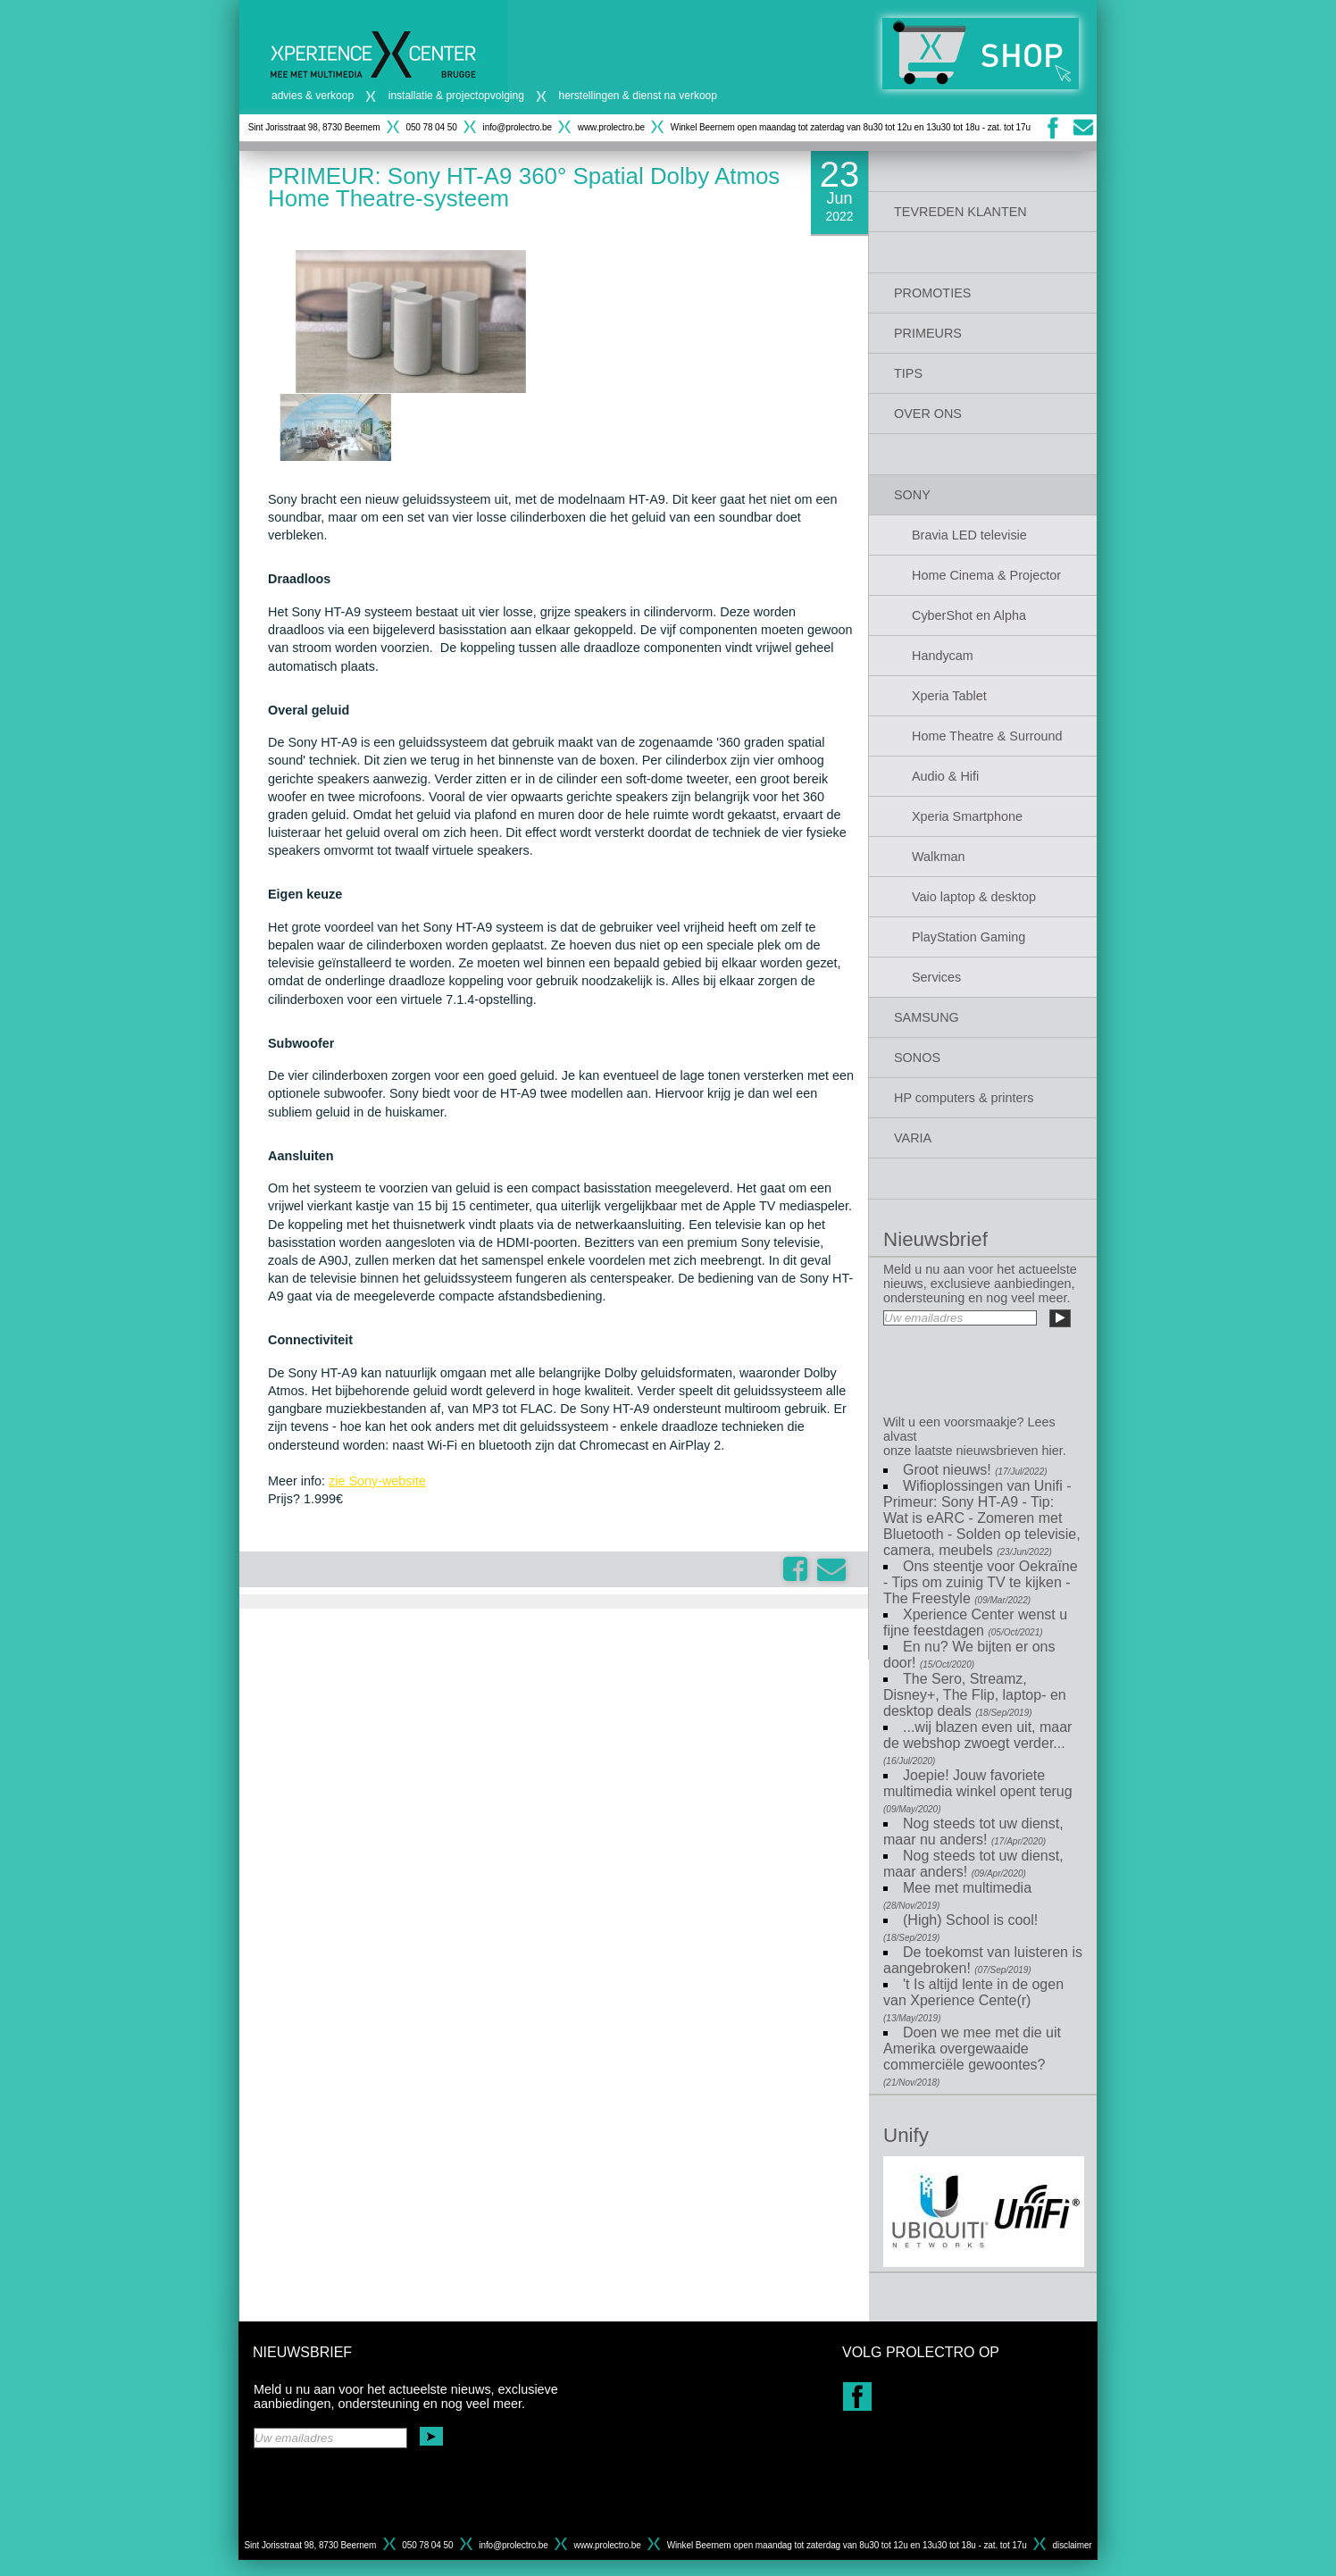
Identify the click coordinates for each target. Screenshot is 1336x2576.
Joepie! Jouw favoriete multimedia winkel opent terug (978, 1791)
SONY (912, 495)
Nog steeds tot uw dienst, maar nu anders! (973, 1831)
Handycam (942, 655)
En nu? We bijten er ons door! (969, 1654)
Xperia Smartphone (967, 816)
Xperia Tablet (949, 696)
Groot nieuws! (975, 1469)
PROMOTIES (932, 293)
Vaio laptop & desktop (974, 897)
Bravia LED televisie (969, 535)
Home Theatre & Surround (987, 736)
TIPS (908, 373)
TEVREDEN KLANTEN (960, 212)
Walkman (938, 856)
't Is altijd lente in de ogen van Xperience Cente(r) (973, 2000)
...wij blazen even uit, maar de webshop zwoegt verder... (977, 1742)
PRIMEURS (928, 333)
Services (936, 977)
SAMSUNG (926, 1017)
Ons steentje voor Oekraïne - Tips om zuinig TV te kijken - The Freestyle (980, 1582)
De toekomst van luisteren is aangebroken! (982, 1960)
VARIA (912, 1138)
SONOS (917, 1057)
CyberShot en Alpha (969, 615)
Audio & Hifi (945, 776)
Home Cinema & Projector (986, 575)
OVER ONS (928, 413)
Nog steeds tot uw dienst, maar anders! (973, 1863)
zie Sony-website (377, 1481)
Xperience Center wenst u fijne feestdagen (975, 1622)
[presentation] (982, 1366)
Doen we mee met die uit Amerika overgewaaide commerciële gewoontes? (972, 2056)
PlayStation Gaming (968, 937)
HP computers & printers (964, 1098)
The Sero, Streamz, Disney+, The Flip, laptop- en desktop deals (974, 1695)
